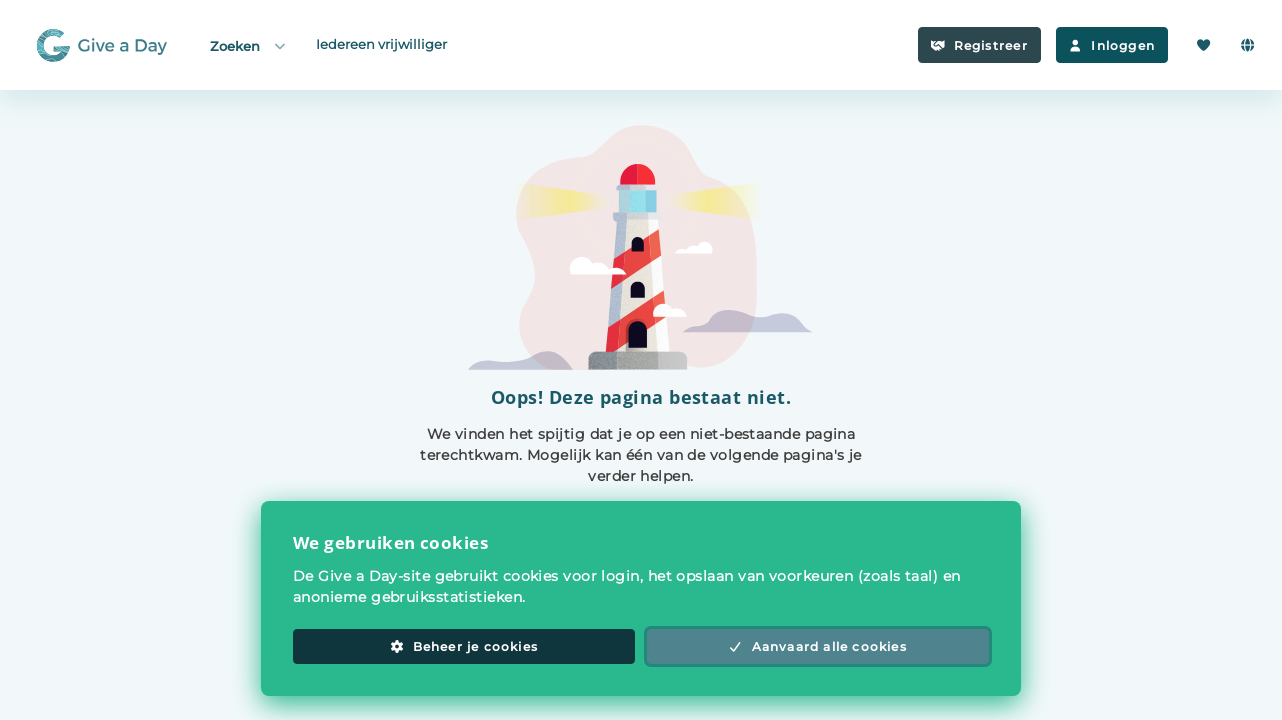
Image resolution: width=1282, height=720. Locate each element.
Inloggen (1112, 45)
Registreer (979, 45)
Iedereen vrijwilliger (381, 44)
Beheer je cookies (464, 646)
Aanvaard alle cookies (818, 646)
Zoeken (249, 45)
